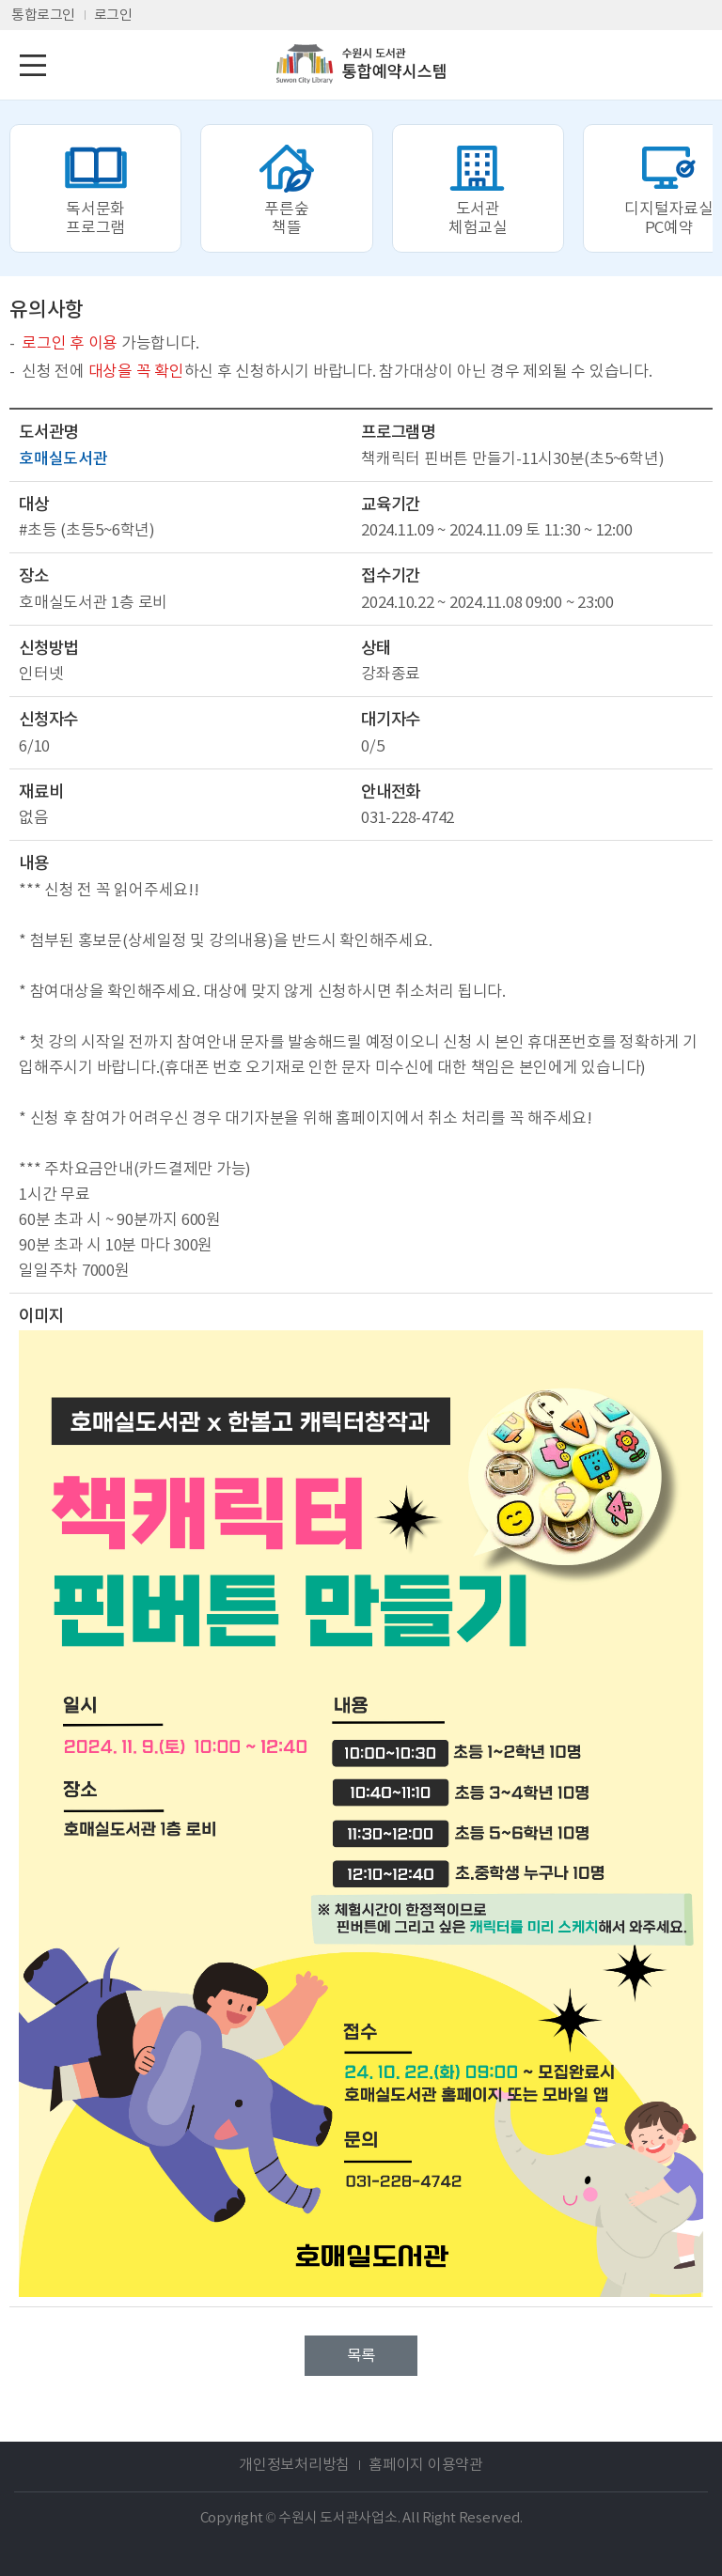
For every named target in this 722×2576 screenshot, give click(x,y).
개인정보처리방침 (294, 2464)
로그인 (113, 14)
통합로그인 (43, 14)
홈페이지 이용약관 (426, 2464)
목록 (361, 2355)
